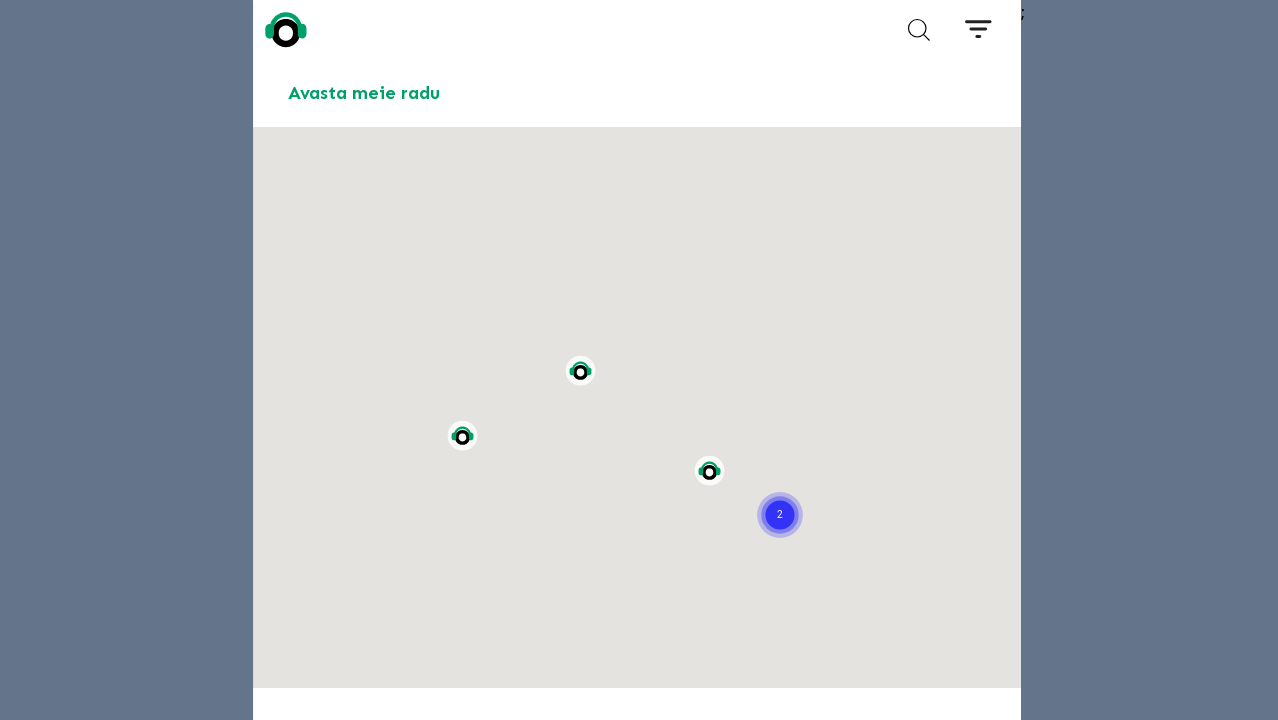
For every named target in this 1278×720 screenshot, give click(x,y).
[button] (780, 490)
